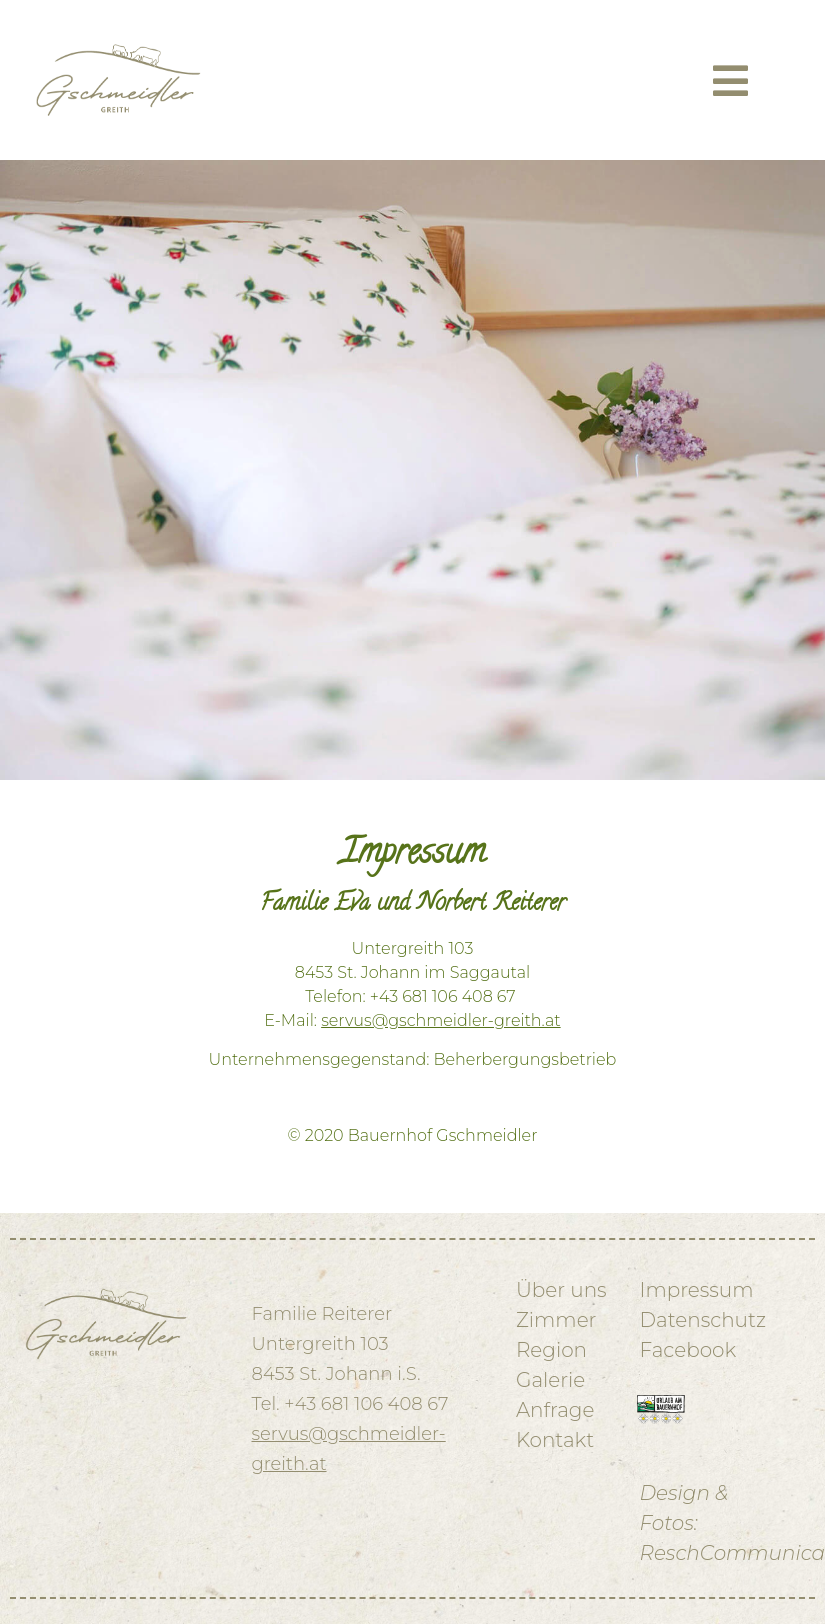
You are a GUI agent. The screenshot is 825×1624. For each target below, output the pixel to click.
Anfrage (555, 1410)
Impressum (697, 1290)
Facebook (688, 1350)
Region (551, 1350)
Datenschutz (703, 1320)
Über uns (561, 1290)
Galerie (550, 1380)
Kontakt (555, 1440)
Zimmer (556, 1320)
